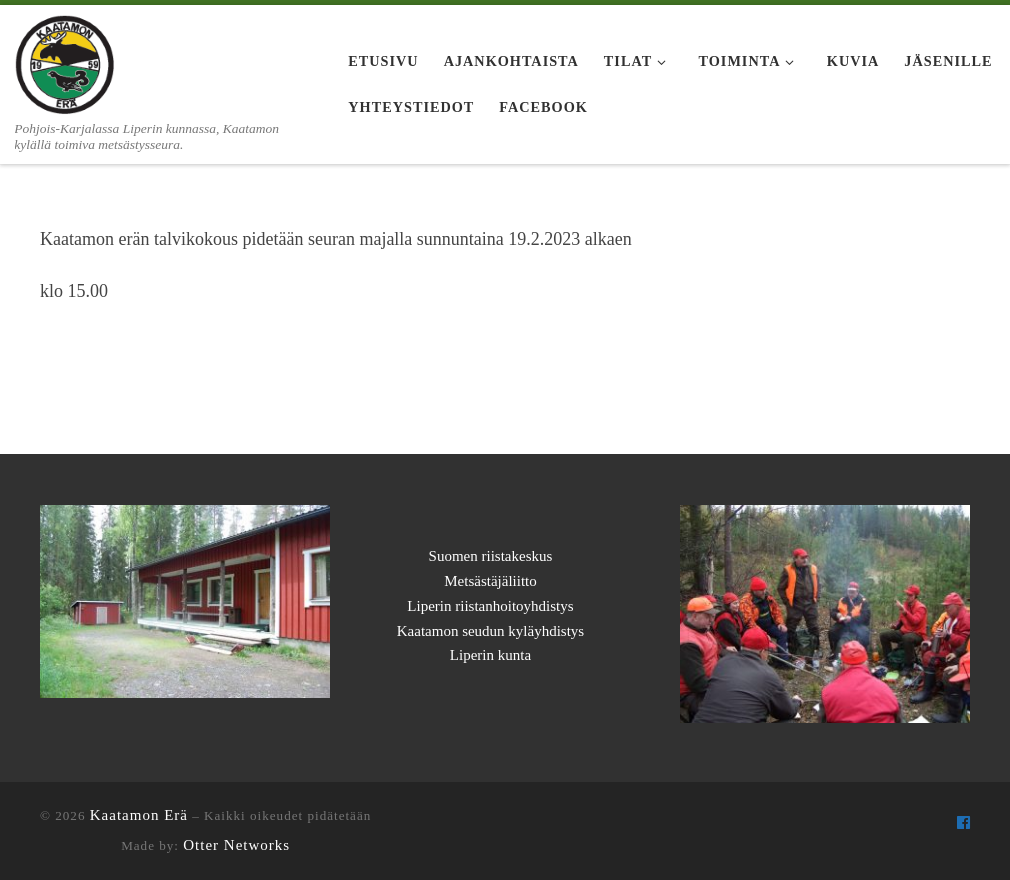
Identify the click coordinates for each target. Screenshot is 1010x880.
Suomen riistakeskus (491, 556)
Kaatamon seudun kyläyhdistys (490, 631)
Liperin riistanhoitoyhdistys (490, 606)
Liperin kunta (490, 655)
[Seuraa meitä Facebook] (963, 823)
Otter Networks (236, 845)
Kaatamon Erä (139, 815)
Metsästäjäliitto (490, 581)
